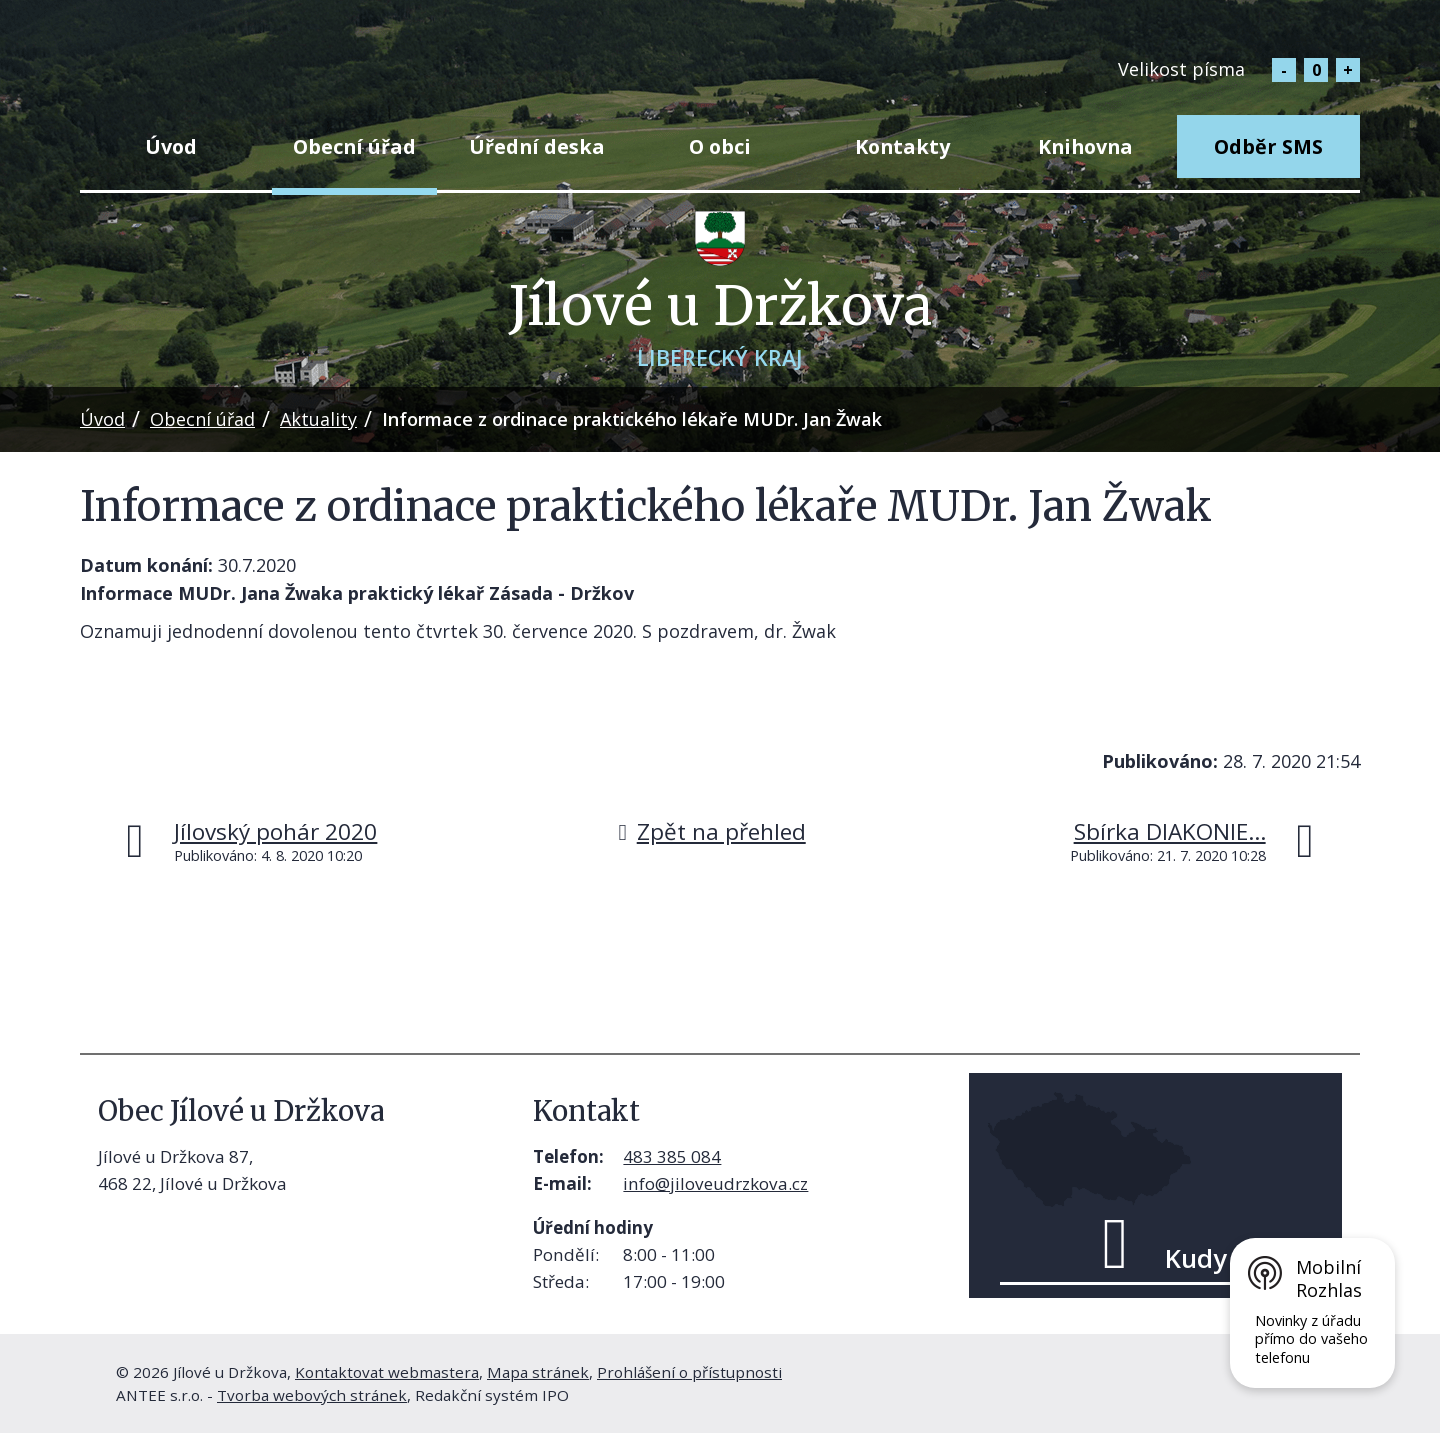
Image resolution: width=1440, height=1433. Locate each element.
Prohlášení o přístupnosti (689, 1372)
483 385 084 (672, 1156)
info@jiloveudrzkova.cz (715, 1183)
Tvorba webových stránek (312, 1395)
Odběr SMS (1268, 146)
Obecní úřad (354, 146)
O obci (720, 146)
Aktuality (318, 419)
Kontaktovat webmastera (387, 1372)
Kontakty (902, 146)
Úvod (171, 146)
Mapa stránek (538, 1372)
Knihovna (1085, 146)
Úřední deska (537, 146)
